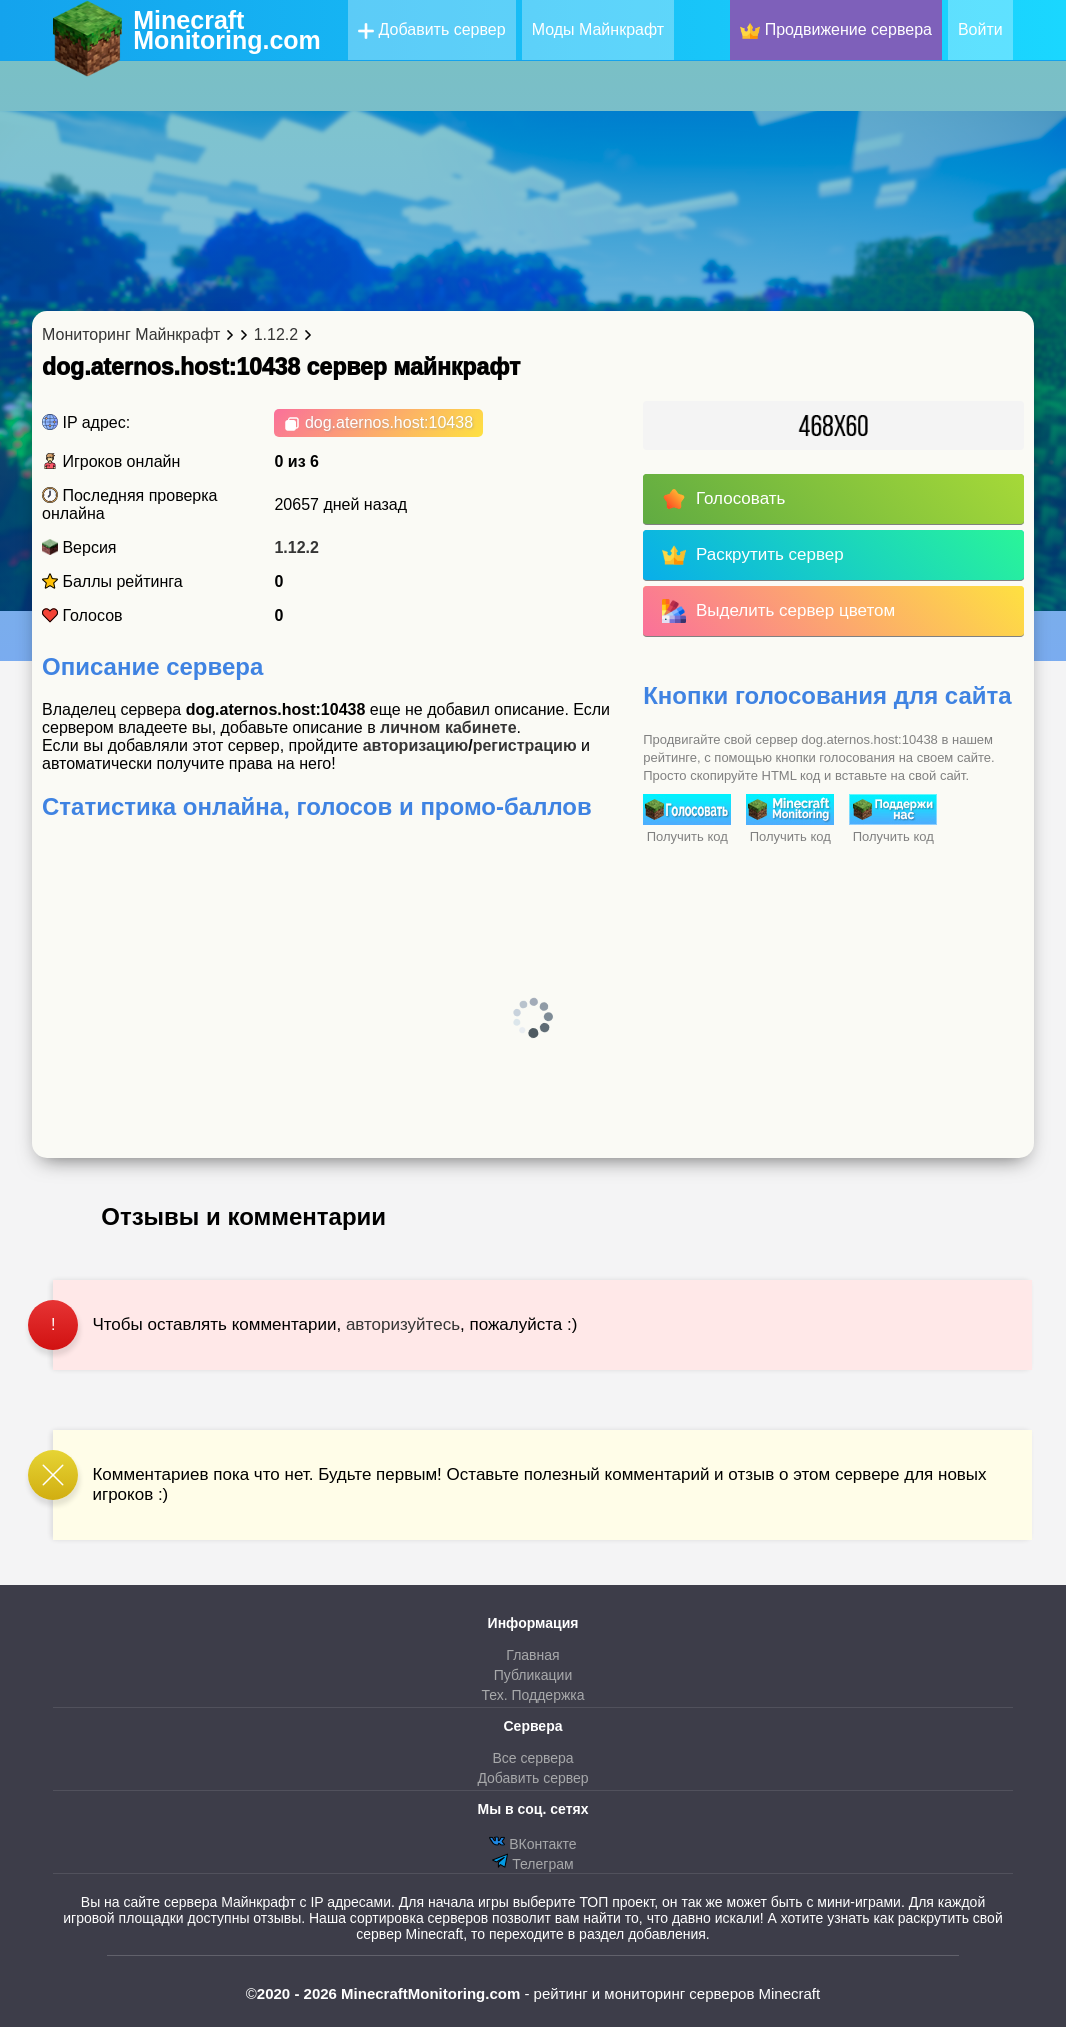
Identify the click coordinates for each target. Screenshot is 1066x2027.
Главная (532, 1655)
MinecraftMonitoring (227, 30)
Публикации (533, 1675)
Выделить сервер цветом (778, 611)
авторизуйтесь (403, 1324)
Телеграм (532, 1862)
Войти (980, 29)
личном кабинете (448, 727)
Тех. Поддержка (532, 1695)
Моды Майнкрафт (598, 29)
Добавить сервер (432, 30)
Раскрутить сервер (752, 555)
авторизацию (416, 745)
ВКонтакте (532, 1842)
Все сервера (532, 1758)
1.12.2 (296, 547)
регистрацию (525, 745)
